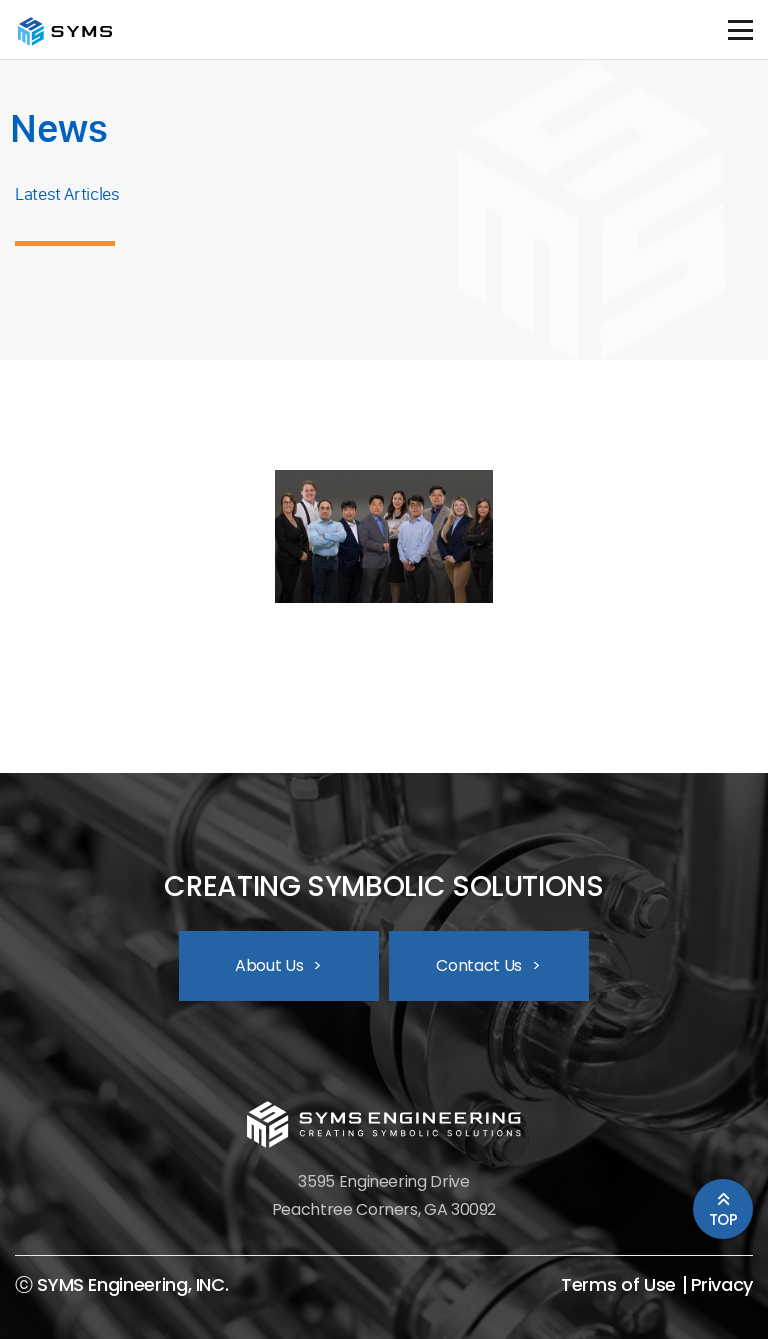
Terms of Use (618, 1285)
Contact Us (488, 965)
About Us (278, 965)
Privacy (722, 1285)
